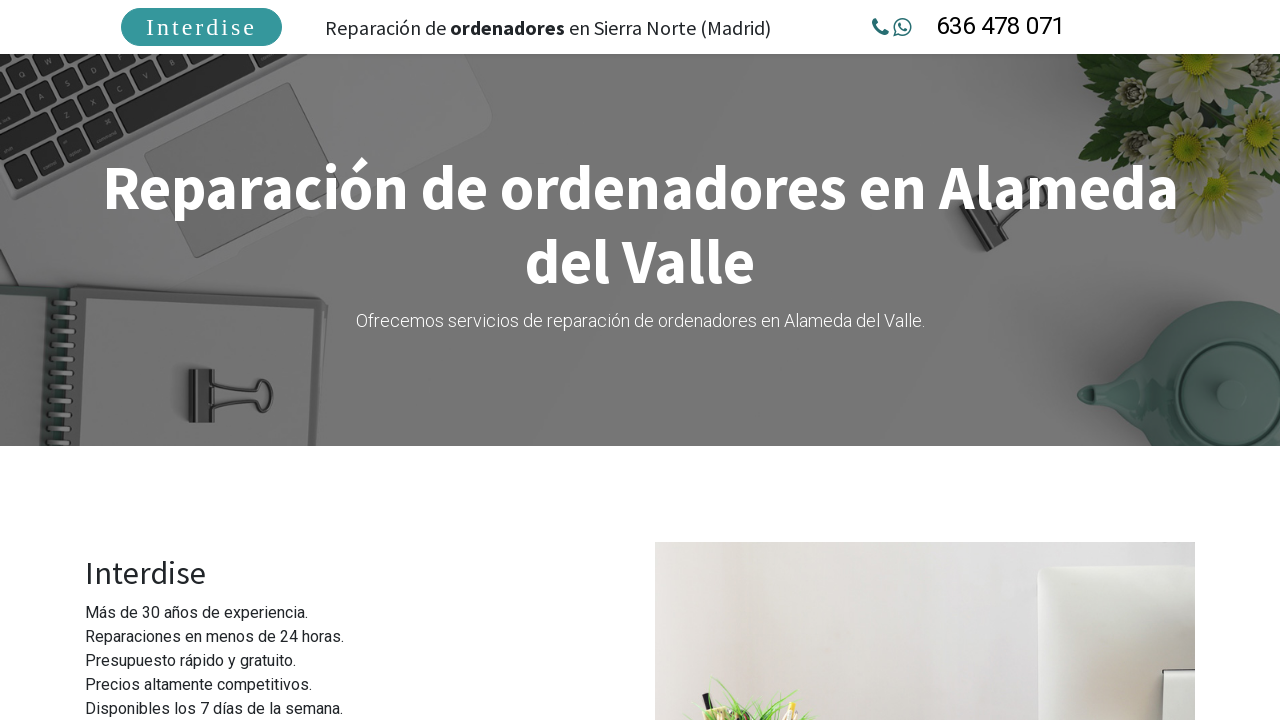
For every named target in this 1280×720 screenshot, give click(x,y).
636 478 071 (997, 26)
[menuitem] (206, 27)
